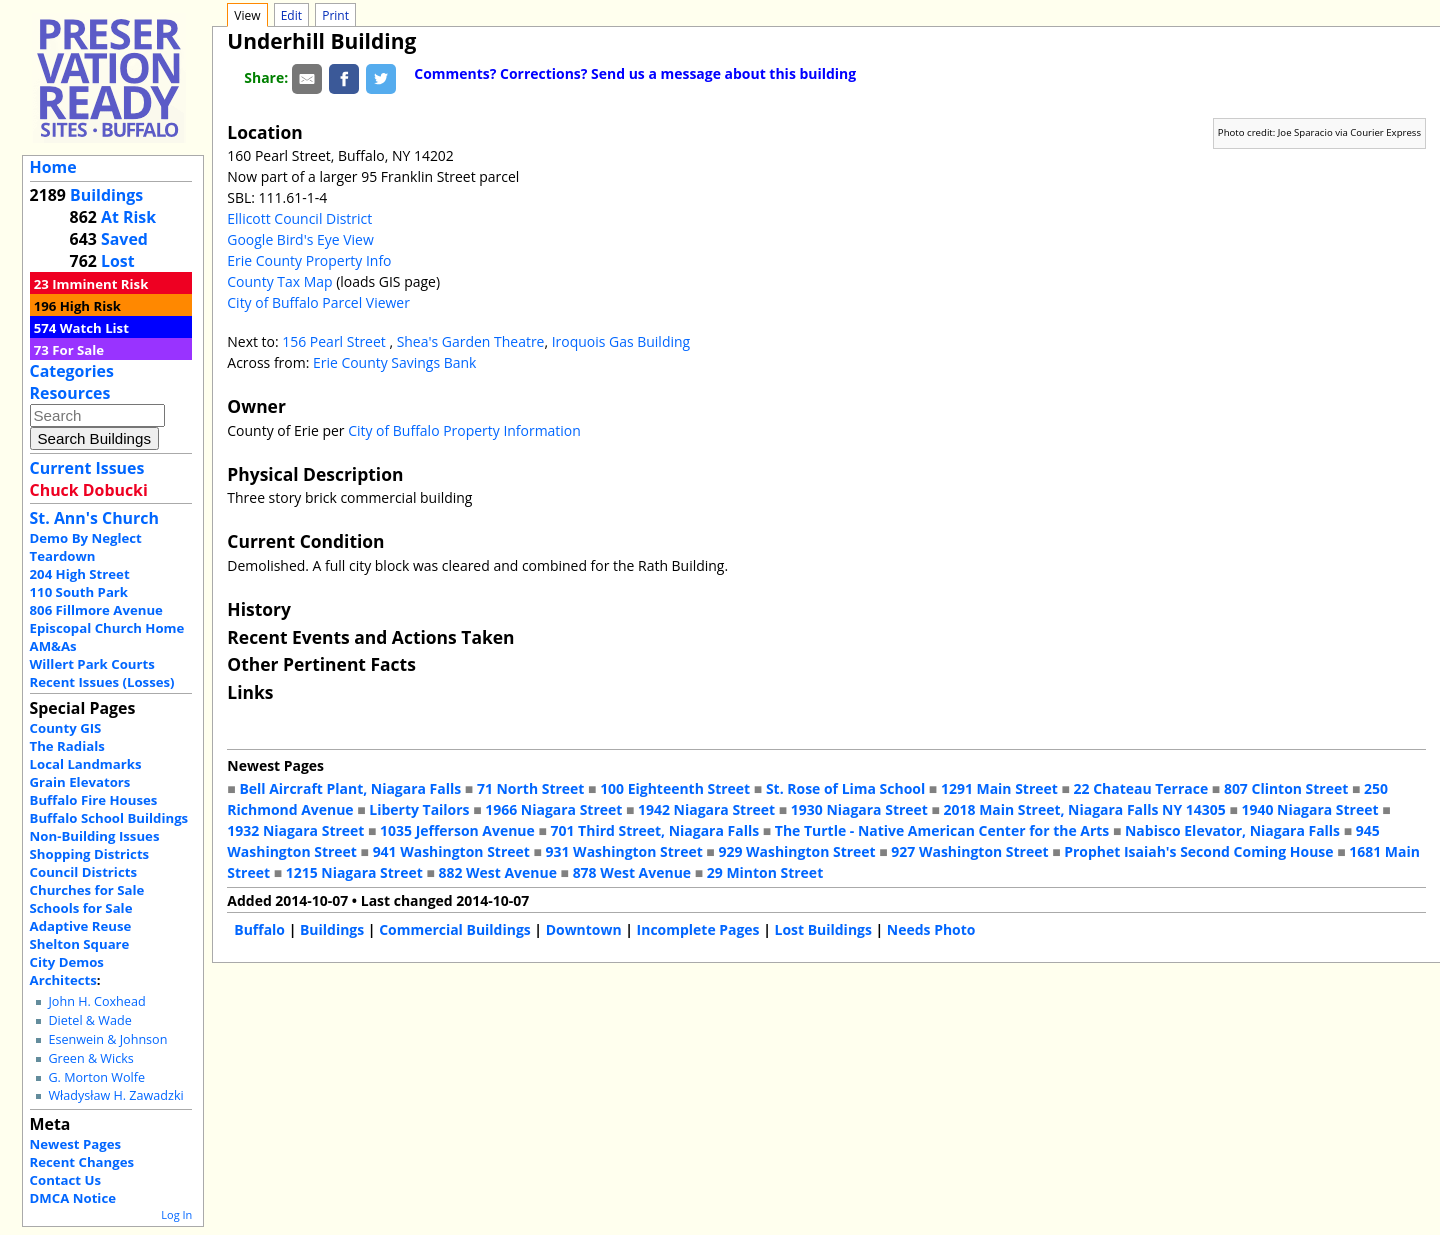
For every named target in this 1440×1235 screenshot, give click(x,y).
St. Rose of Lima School (845, 788)
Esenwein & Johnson (107, 1039)
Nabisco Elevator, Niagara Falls (1232, 830)
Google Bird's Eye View (300, 239)
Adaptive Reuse (81, 926)
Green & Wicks (90, 1058)
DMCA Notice (73, 1198)
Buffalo (259, 929)
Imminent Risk (100, 284)
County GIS (66, 728)
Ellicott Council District (299, 218)
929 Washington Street (796, 851)
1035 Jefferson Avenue (457, 830)
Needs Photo (931, 929)
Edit (291, 15)
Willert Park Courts (92, 664)
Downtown (584, 929)
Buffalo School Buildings (109, 818)
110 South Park (79, 592)
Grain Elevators (80, 782)
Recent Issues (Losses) (102, 682)
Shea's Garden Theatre (471, 341)
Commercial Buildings (455, 929)
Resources (70, 393)
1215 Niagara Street (354, 872)
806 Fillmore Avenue (96, 610)
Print (335, 15)
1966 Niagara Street (553, 809)
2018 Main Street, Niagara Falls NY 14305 (1085, 809)
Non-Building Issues (95, 836)
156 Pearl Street (335, 341)
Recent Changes (82, 1162)
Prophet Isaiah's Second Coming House (1198, 851)
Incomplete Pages (698, 929)
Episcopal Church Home (107, 628)
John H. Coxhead (96, 1001)
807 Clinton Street (1286, 788)
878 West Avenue (632, 872)
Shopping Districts (90, 854)
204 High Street (80, 574)
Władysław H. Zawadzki (115, 1095)
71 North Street (531, 788)
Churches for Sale (87, 890)
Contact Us (65, 1180)
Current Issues (87, 468)
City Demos (67, 962)
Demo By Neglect (86, 538)
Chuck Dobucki (89, 490)
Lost (118, 261)
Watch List (94, 328)
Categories (72, 371)
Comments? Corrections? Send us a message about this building (635, 73)
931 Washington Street (624, 851)
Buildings (106, 195)
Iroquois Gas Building (621, 341)
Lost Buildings (823, 929)
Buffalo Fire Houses (94, 800)
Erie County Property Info (309, 260)
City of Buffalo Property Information (464, 430)
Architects (63, 980)
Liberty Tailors (419, 809)
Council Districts (83, 872)
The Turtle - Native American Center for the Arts (942, 830)
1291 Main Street (999, 788)
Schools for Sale (81, 908)
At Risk (128, 217)
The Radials (67, 746)
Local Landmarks (86, 764)
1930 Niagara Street (859, 809)
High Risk (90, 306)
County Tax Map (279, 281)
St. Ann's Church (94, 518)
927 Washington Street (969, 851)
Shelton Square (80, 944)
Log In (176, 1214)
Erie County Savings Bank (394, 362)
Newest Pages (75, 1144)
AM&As (53, 646)
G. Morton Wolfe (96, 1077)
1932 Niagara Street (295, 830)
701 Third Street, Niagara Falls (655, 830)
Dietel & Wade (89, 1020)
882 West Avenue (497, 872)
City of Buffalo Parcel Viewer (318, 302)
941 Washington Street (451, 851)
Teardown (63, 556)
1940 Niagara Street (1309, 809)
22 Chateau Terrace (1141, 788)
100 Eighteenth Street (675, 788)
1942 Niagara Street (706, 809)
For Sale (78, 350)
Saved (124, 239)
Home (53, 167)
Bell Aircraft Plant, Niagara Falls (350, 788)
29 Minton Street (765, 872)
